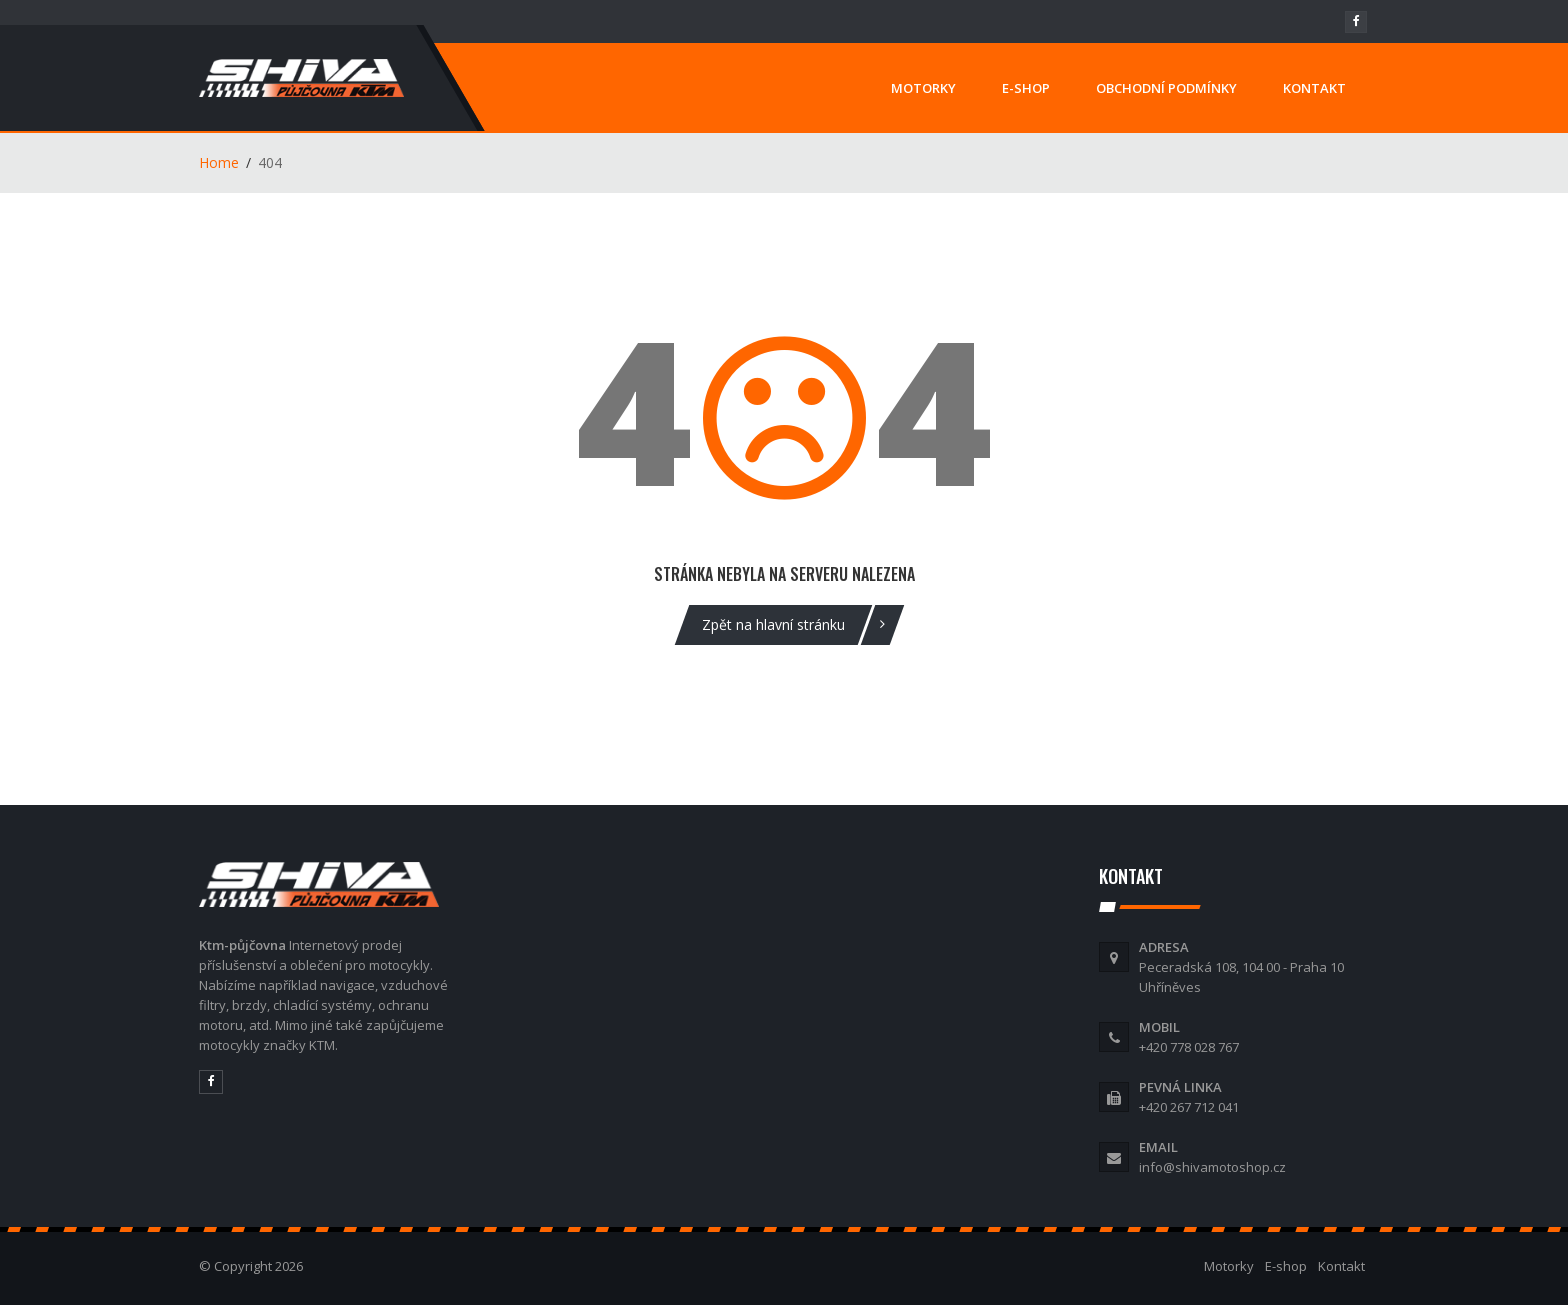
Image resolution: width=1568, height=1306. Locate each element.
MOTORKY (923, 88)
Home (219, 162)
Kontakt (1341, 1266)
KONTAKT (1314, 88)
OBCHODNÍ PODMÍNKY (1166, 88)
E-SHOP (1026, 88)
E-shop (1286, 1266)
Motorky (1229, 1266)
